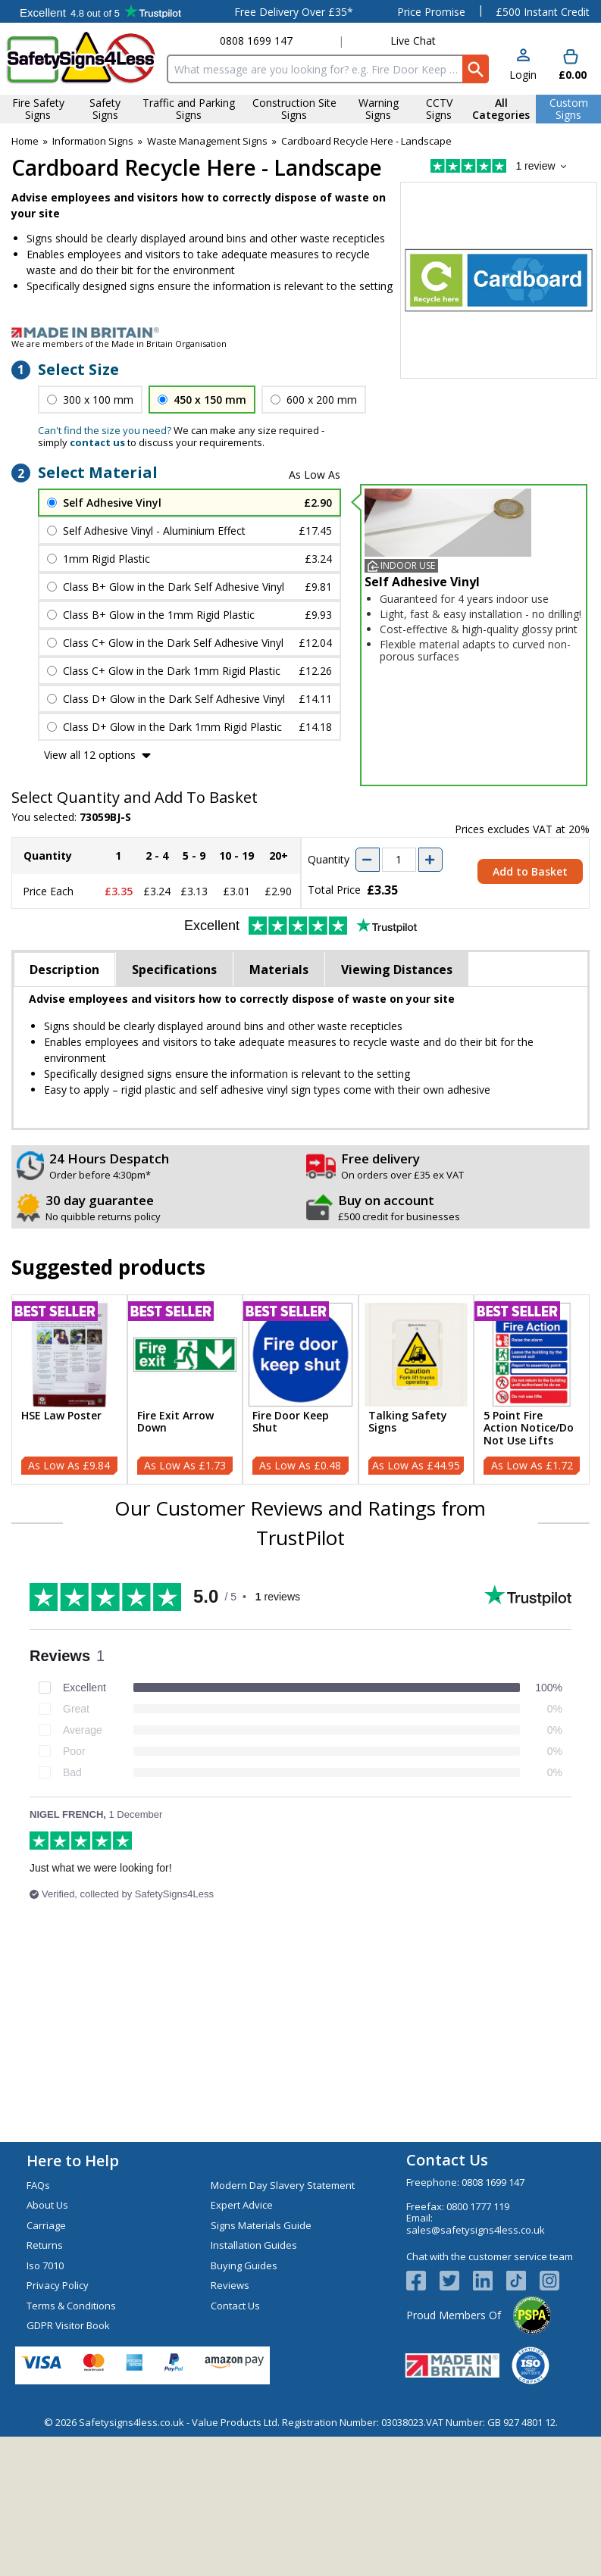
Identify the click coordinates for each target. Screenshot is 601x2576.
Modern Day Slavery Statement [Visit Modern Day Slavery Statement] (283, 2185)
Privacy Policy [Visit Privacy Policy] (58, 2285)
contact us (97, 442)
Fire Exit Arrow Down (175, 1422)
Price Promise (431, 12)
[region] (69, 1354)
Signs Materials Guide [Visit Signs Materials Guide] (261, 2225)
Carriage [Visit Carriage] (46, 2225)
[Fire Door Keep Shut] (300, 1389)
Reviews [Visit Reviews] (230, 2285)
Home (25, 141)
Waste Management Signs (207, 141)
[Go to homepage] (81, 58)
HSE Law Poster (61, 1416)
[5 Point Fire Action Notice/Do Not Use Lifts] (532, 1389)
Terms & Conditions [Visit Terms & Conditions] (71, 2305)
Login (523, 74)
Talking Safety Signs (407, 1422)
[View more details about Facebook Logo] (423, 2280)
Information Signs (92, 141)
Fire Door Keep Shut (290, 1422)
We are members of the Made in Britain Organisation (119, 343)
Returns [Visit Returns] (45, 2245)
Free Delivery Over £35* (293, 12)
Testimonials (100, 11)
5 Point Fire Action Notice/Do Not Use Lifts (529, 1428)
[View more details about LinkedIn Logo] (489, 2280)
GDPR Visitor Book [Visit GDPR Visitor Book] (68, 2325)
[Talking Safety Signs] (416, 1389)
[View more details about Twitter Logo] (456, 2280)
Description (64, 969)
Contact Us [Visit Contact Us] (235, 2305)
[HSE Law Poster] (69, 1389)
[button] (523, 65)
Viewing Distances (396, 969)
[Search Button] (475, 69)
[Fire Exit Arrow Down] (185, 1389)
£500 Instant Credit (543, 12)
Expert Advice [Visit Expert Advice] (242, 2205)
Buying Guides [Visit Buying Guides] (244, 2265)
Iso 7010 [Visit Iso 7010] (45, 2265)
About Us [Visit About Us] (47, 2205)
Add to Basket (530, 871)
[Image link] (300, 332)
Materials (278, 969)
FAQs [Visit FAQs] (38, 2185)
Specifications (174, 969)
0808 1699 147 (256, 40)
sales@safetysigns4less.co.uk (475, 2230)
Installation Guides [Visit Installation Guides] (254, 2245)
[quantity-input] (399, 860)
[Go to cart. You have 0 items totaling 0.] (571, 65)
